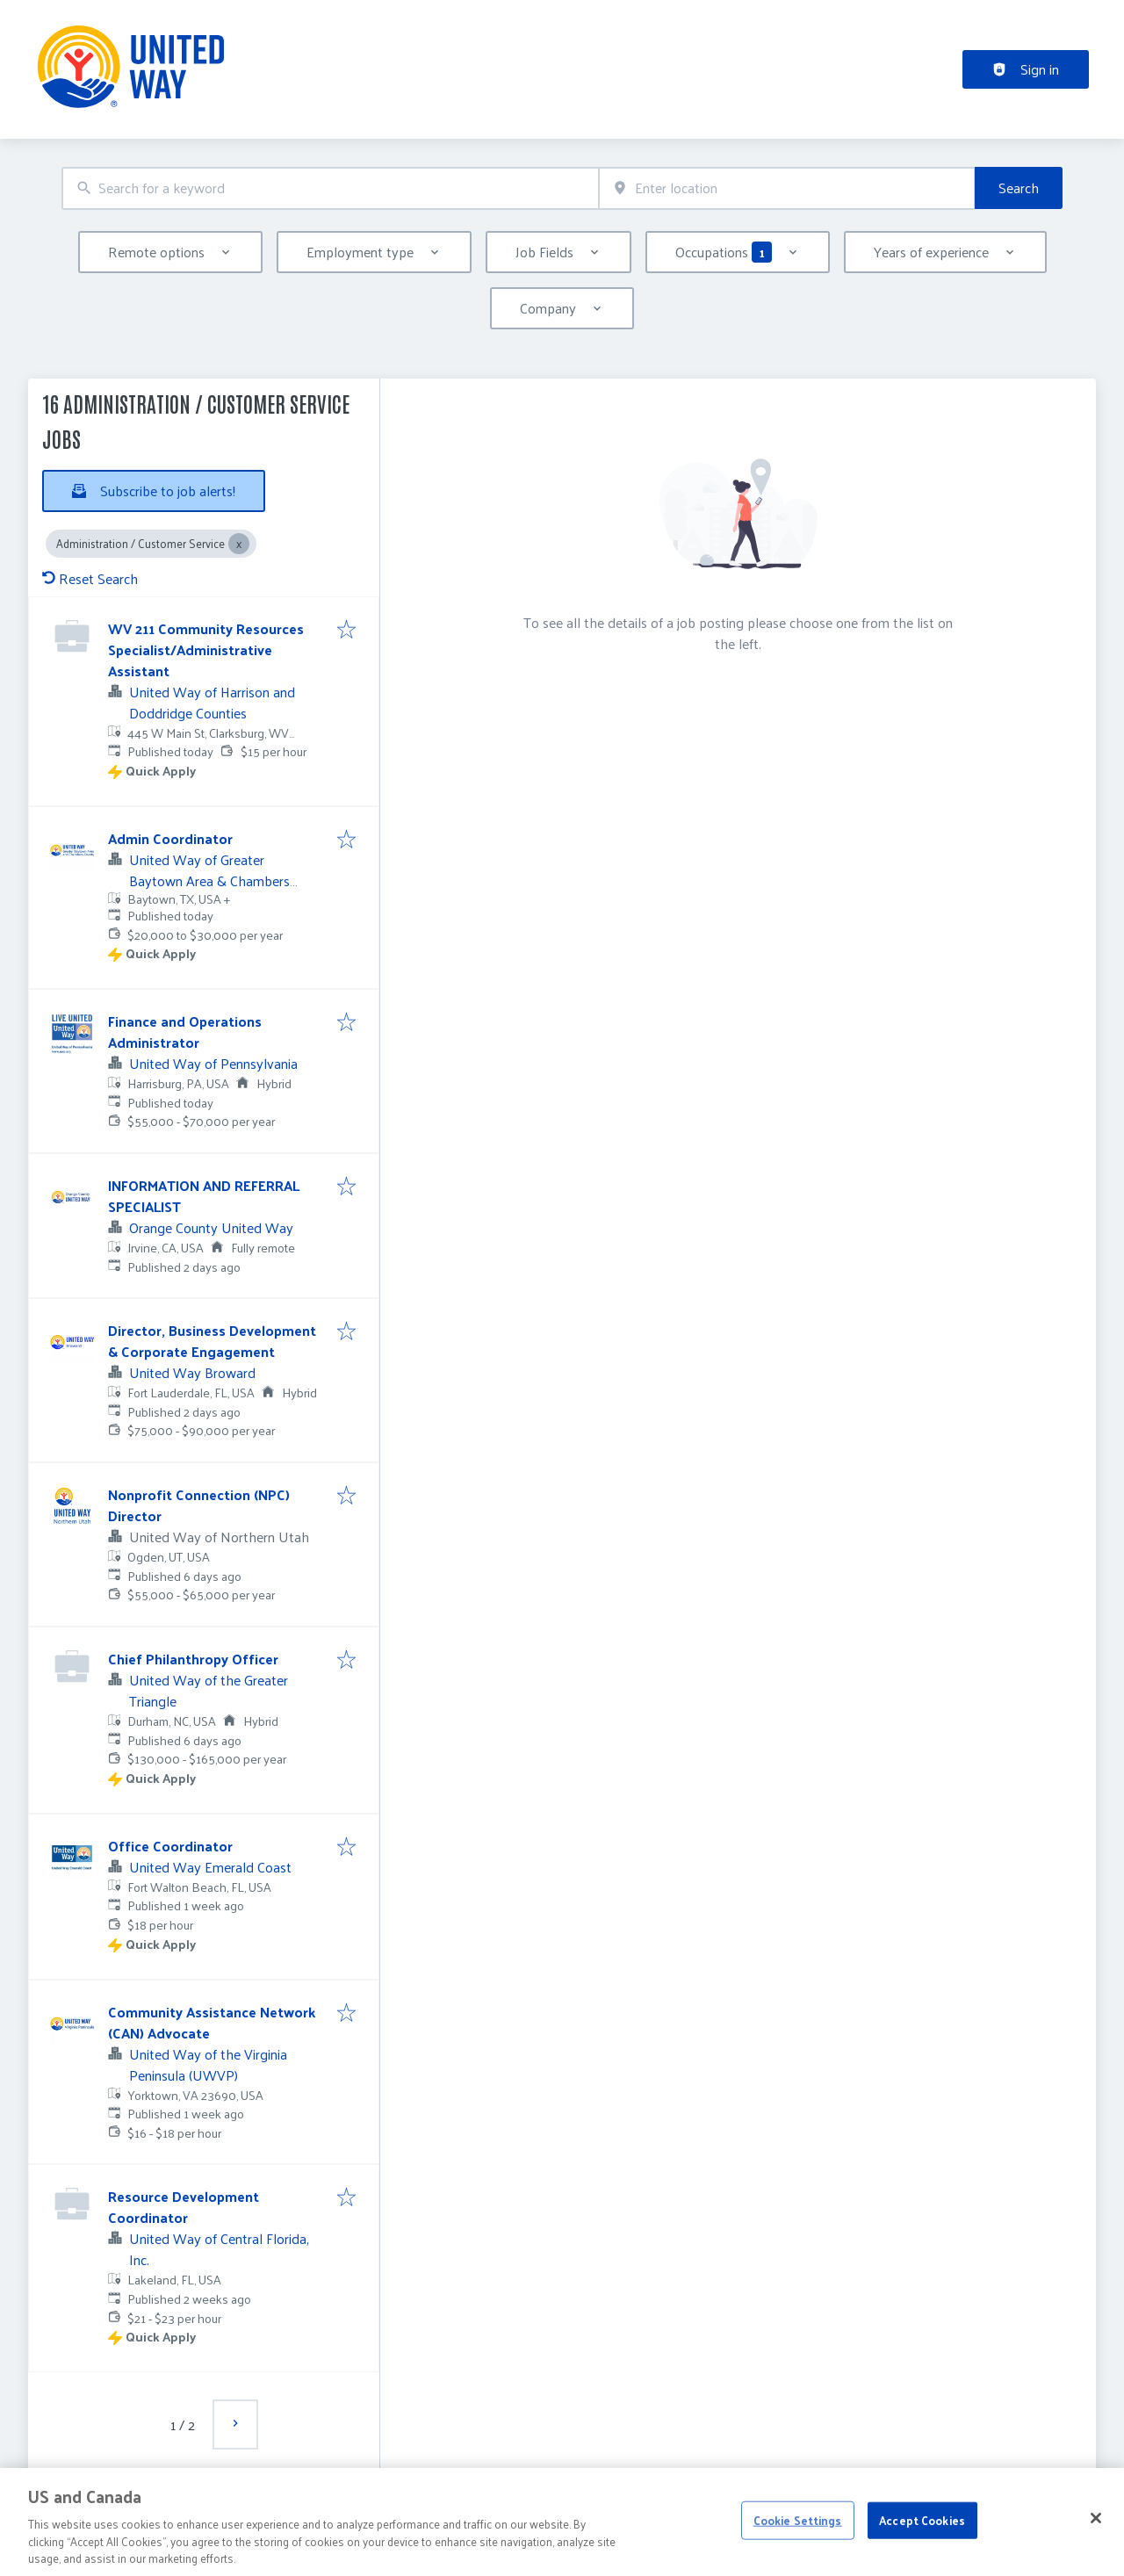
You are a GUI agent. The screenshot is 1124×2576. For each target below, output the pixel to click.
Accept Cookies (922, 2553)
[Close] (1096, 2550)
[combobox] (330, 188)
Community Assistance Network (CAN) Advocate (211, 2022)
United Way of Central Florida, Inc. (219, 2249)
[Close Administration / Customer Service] (238, 543)
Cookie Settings (797, 2553)
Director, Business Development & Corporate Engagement (212, 1340)
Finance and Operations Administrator (185, 1031)
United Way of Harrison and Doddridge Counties (212, 702)
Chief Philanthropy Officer (193, 1658)
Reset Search (90, 578)
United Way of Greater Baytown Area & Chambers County (209, 880)
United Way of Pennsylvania (213, 1063)
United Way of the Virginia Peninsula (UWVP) (208, 2064)
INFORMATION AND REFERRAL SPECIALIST (203, 1196)
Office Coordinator (170, 1845)
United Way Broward (192, 1372)
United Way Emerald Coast (210, 1867)
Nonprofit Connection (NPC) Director (199, 1505)
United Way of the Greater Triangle (208, 1690)
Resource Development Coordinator (183, 2206)
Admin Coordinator (170, 838)
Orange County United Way (211, 1227)
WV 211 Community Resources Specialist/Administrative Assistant (206, 649)
